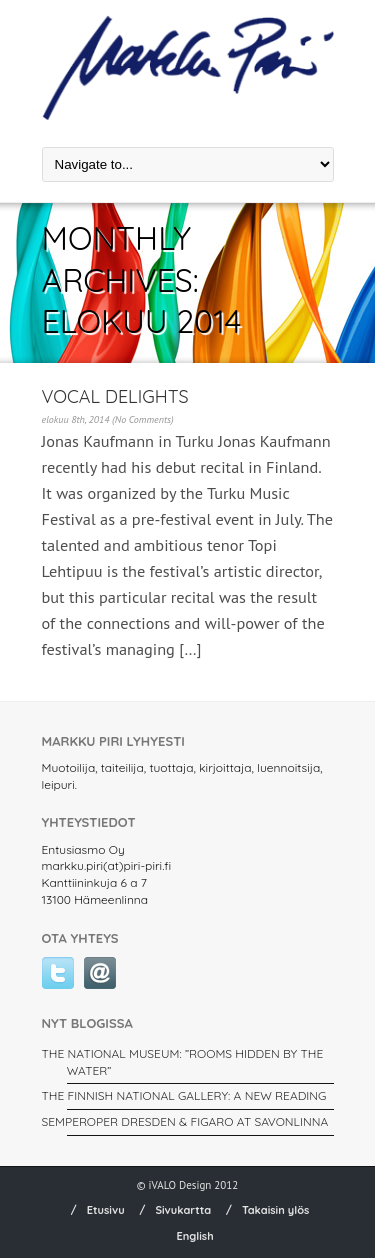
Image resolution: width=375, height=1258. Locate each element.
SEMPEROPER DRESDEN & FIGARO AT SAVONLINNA (185, 1121)
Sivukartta (183, 1210)
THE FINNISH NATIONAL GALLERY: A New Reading (184, 1095)
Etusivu (106, 1210)
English (194, 1236)
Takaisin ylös (276, 1210)
